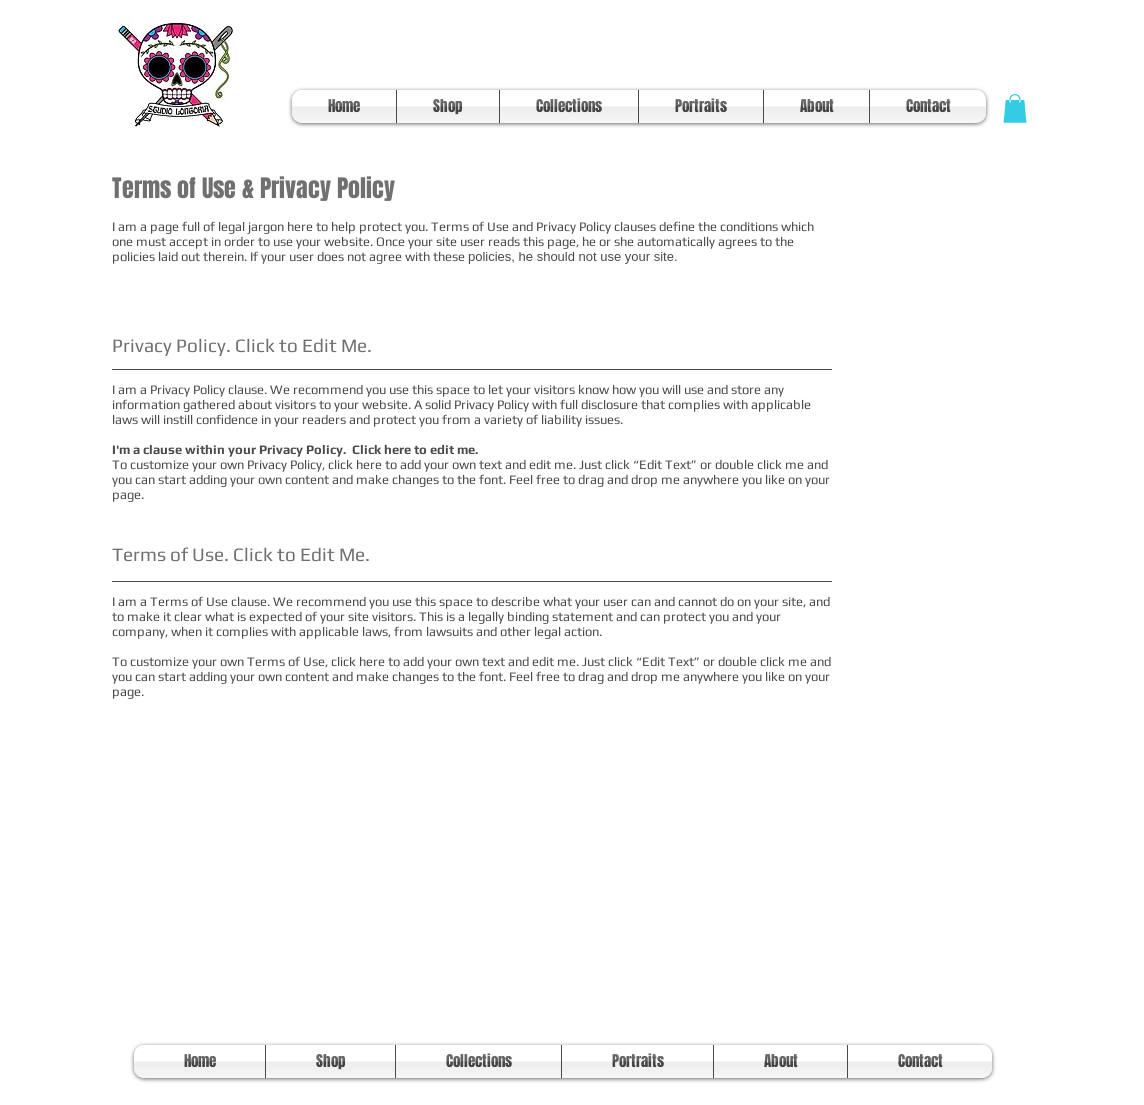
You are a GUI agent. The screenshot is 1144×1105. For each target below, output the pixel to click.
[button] (1015, 108)
